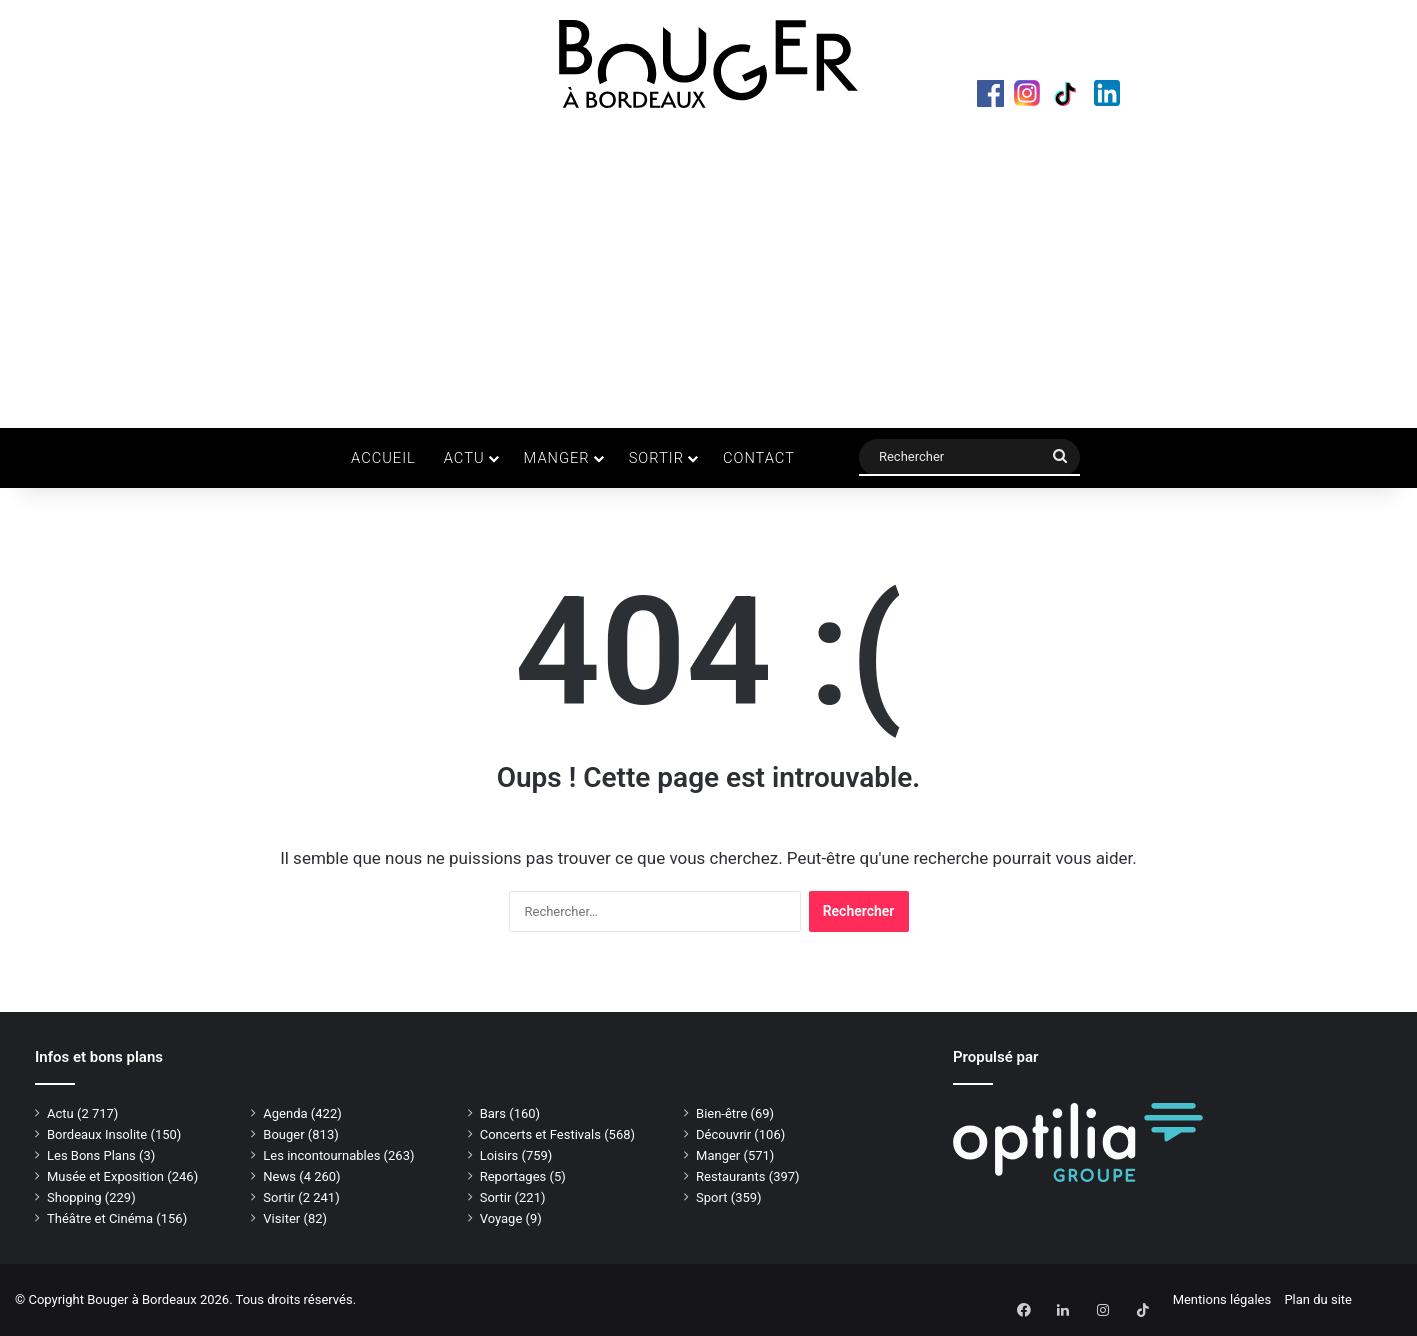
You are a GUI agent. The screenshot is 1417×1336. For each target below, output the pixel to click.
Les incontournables (321, 1155)
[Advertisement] (709, 268)
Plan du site (1318, 1299)
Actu (464, 458)
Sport (711, 1197)
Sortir (656, 458)
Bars (493, 1113)
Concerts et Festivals (540, 1134)
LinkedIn (1119, 96)
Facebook (993, 96)
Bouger (283, 1134)
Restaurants (730, 1176)
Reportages (513, 1176)
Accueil (383, 458)
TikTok (1077, 96)
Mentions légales (1222, 1299)
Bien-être (721, 1113)
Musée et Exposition (105, 1176)
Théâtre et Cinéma (100, 1218)
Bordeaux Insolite (97, 1134)
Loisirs (499, 1155)
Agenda (285, 1113)
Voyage (501, 1218)
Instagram (1035, 96)
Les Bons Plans (91, 1155)
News (279, 1176)
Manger (557, 458)
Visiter (281, 1218)
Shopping (74, 1197)
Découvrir (723, 1134)
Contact (759, 458)
